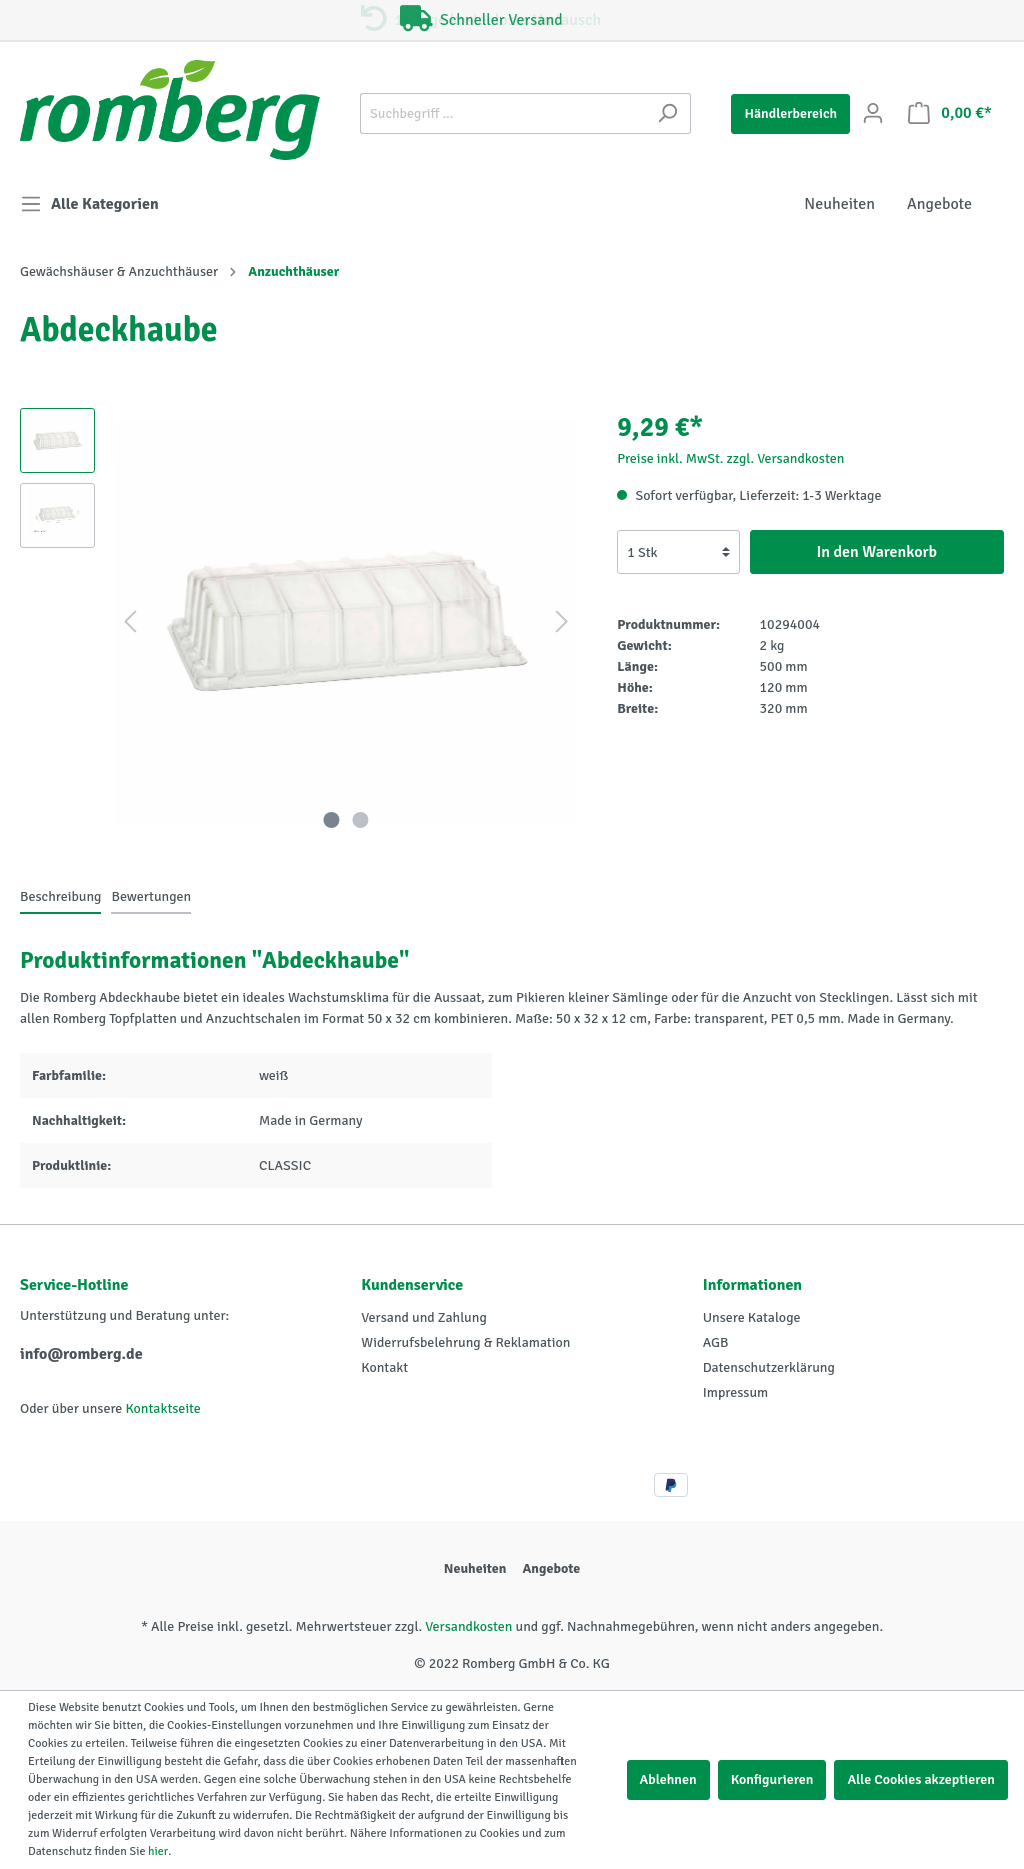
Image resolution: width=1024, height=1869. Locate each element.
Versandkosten (468, 1626)
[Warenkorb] (950, 113)
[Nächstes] (562, 622)
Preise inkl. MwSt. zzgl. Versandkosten (730, 458)
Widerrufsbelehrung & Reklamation (465, 1342)
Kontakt (384, 1367)
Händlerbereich (790, 113)
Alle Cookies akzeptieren (921, 1779)
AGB (716, 1342)
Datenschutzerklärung (769, 1367)
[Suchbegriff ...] (502, 113)
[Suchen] (667, 113)
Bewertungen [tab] (151, 896)
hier (158, 1851)
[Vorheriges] (130, 622)
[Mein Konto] (873, 113)
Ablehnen (668, 1779)
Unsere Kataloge (752, 1317)
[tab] (60, 896)
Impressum (736, 1392)
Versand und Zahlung (423, 1317)
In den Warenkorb (876, 552)
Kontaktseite (162, 1408)
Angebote (551, 1568)
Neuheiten (475, 1568)
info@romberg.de (81, 1354)
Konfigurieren (772, 1779)
